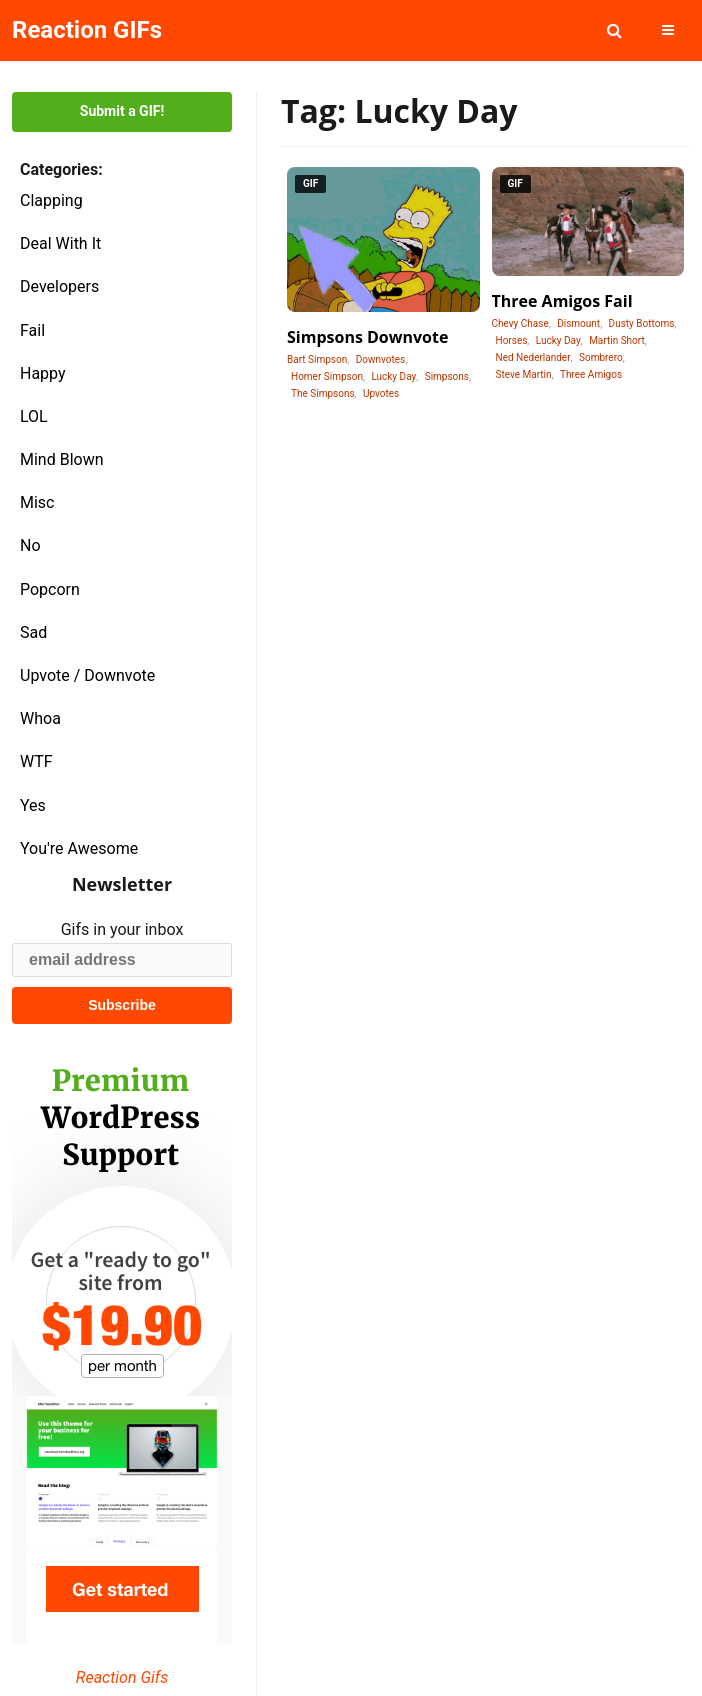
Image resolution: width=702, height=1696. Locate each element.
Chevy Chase (520, 323)
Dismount (578, 323)
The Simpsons (323, 393)
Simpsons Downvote (367, 337)
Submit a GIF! (122, 111)
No (30, 545)
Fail (32, 330)
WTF (36, 761)
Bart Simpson (317, 359)
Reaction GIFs (87, 30)
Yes (33, 805)
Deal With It (60, 243)
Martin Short (617, 340)
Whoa (40, 718)
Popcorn (50, 589)
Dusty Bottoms (642, 323)
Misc (37, 502)
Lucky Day (393, 376)
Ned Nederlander (533, 357)
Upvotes (381, 393)
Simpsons (447, 376)
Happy (43, 373)
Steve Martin (524, 374)
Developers (59, 286)
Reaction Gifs (122, 1677)
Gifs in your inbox (122, 929)
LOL (34, 416)
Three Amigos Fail (562, 301)
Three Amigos (591, 374)
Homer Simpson (327, 376)
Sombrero (601, 357)
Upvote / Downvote (87, 675)
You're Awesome (79, 848)
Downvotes (381, 359)
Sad (33, 632)
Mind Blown (62, 459)
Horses (512, 340)
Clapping (51, 200)
